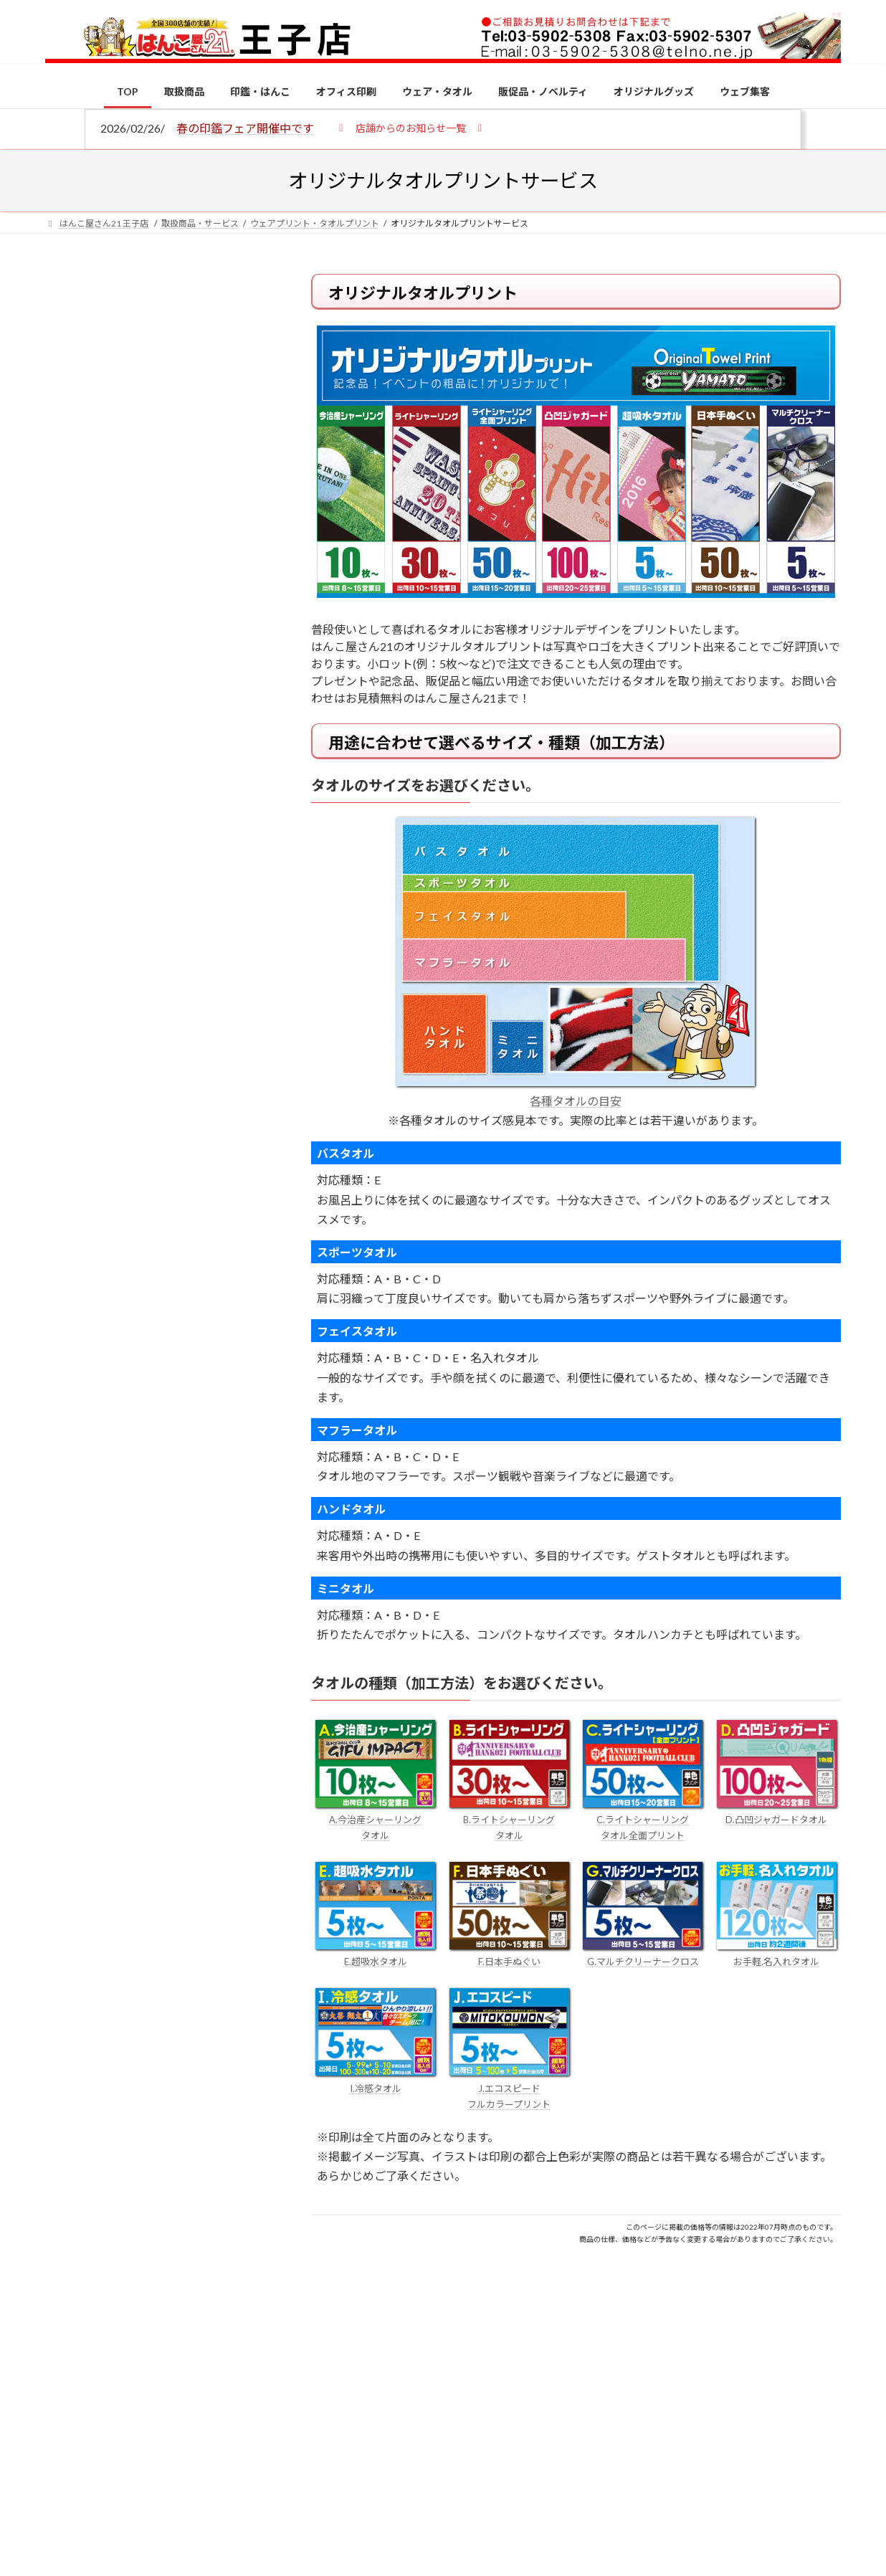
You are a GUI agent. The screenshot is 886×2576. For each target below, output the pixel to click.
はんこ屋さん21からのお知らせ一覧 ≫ (163, 606)
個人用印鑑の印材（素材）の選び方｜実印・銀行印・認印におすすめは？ (184, 1118)
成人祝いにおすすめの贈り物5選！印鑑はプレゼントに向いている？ (184, 1407)
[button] (410, 127)
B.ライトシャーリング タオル (509, 1819)
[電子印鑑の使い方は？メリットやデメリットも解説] (72, 1213)
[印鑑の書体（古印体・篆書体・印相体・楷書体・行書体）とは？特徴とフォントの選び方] (72, 1298)
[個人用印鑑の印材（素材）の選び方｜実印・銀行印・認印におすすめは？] (72, 1120)
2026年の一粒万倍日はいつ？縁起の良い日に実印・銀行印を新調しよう (186, 1500)
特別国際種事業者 (155, 1023)
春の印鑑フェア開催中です (245, 128)
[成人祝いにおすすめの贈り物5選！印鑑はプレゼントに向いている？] (72, 1409)
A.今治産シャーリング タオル (375, 1819)
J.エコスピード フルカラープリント (509, 2087)
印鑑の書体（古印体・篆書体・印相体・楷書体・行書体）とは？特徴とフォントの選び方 (154, 554)
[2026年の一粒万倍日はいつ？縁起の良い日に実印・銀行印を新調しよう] (72, 1502)
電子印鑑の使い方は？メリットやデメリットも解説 (184, 1202)
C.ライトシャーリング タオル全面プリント (642, 1819)
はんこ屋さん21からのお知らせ (160, 373)
